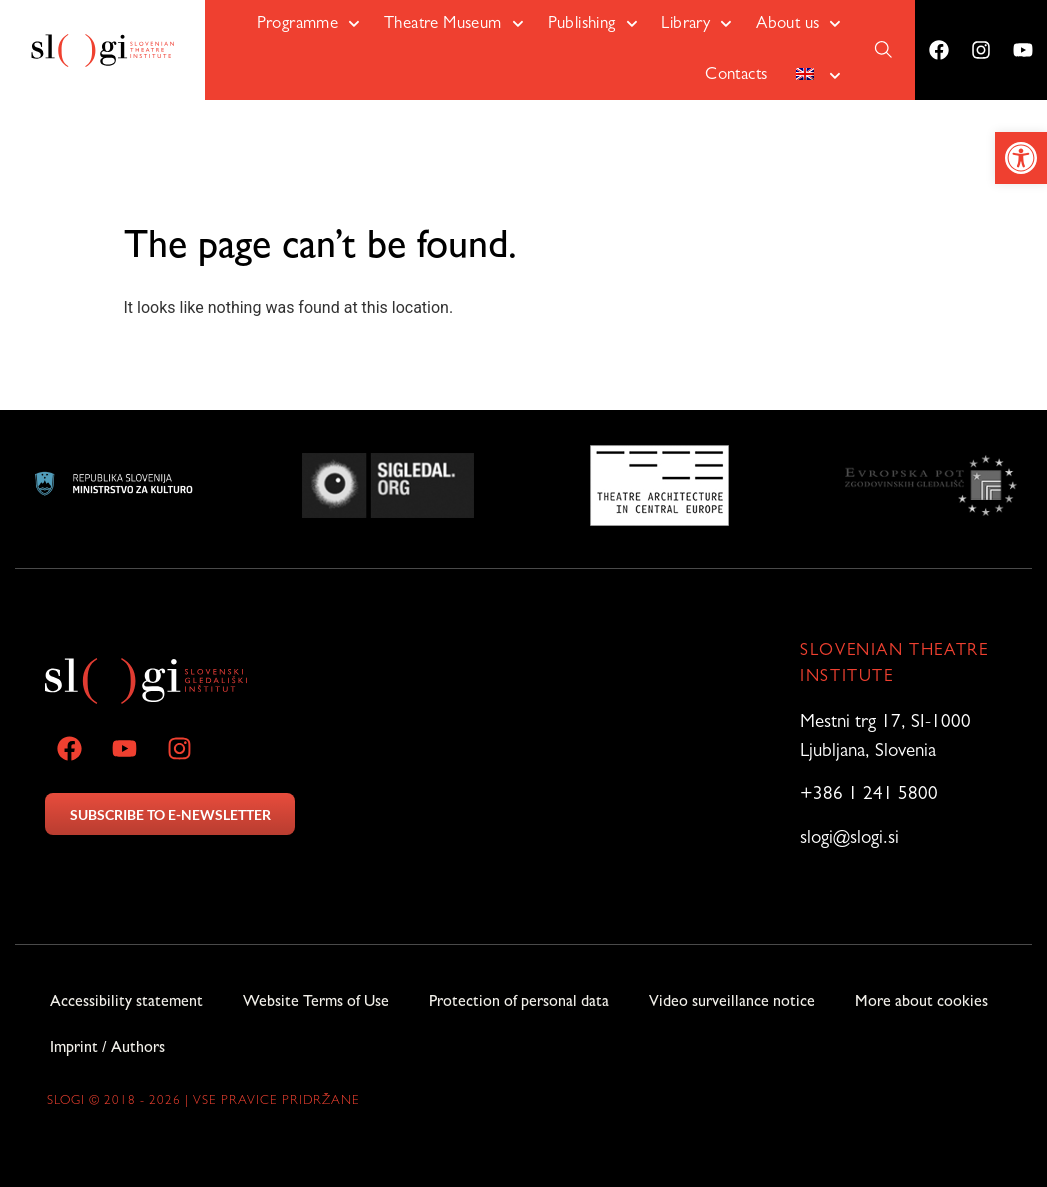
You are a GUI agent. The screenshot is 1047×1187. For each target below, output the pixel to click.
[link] (1021, 158)
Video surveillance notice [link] (732, 1003)
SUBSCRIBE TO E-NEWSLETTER (170, 814)
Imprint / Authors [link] (107, 1049)
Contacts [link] (736, 75)
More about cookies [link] (921, 1003)
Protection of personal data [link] (519, 1003)
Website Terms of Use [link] (316, 1003)
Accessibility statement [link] (126, 1003)
